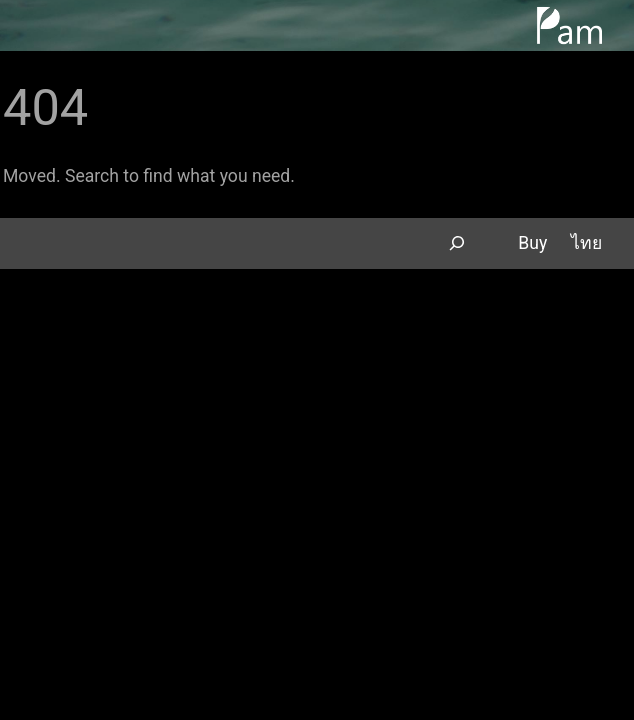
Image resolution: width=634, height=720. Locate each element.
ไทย (586, 243)
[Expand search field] (456, 243)
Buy (532, 243)
